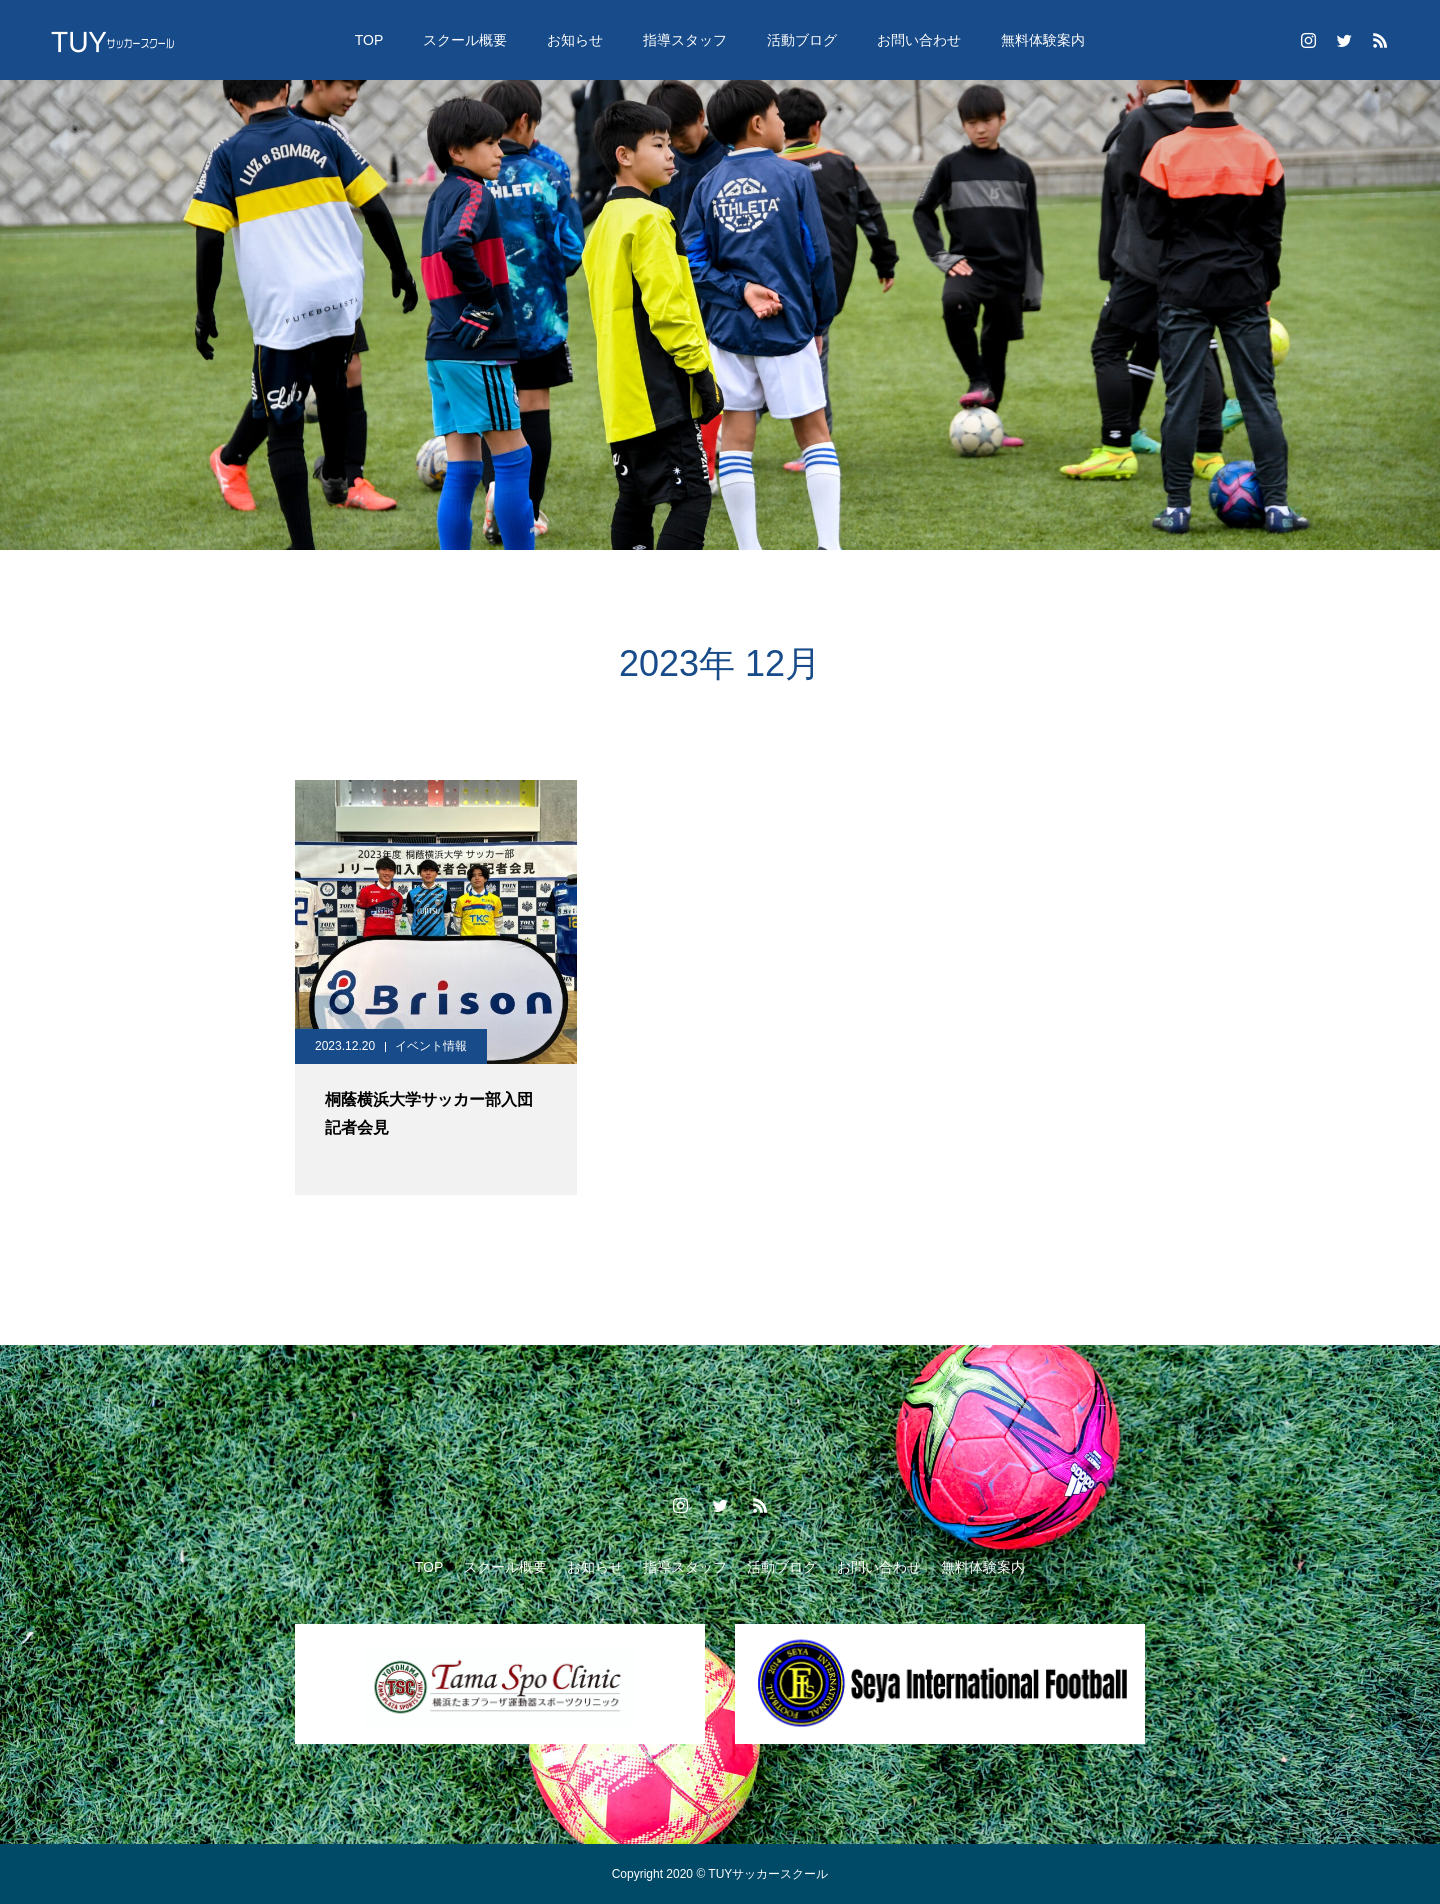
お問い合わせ (919, 40)
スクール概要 (465, 40)
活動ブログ (802, 40)
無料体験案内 (1043, 40)
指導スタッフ (685, 40)
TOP (369, 40)
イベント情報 (431, 1046)
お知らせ (575, 40)
